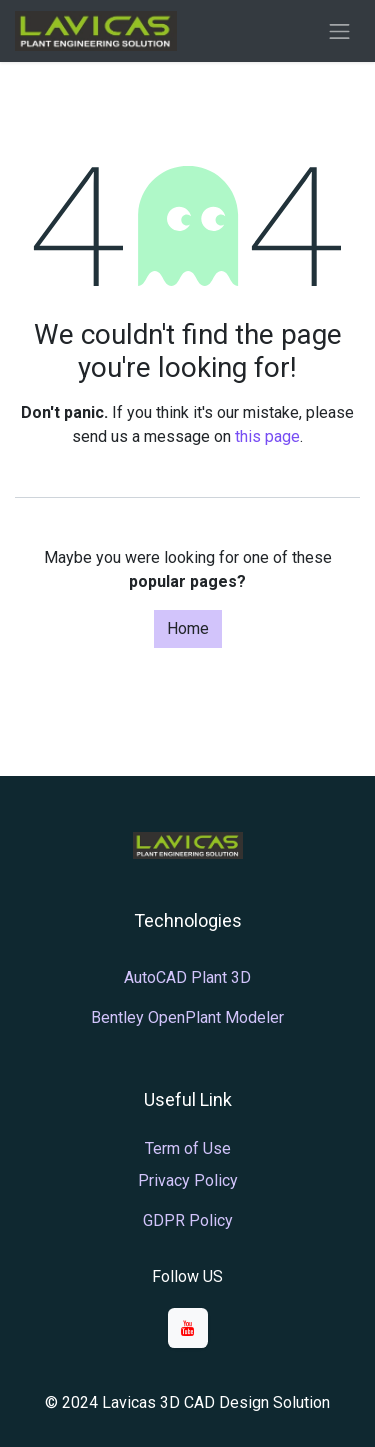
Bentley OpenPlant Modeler (187, 1017)
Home (188, 628)
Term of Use (188, 1148)
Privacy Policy (188, 1180)
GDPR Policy (188, 1220)
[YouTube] (188, 1328)
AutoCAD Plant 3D (187, 977)
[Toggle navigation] (340, 31)
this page (267, 436)
